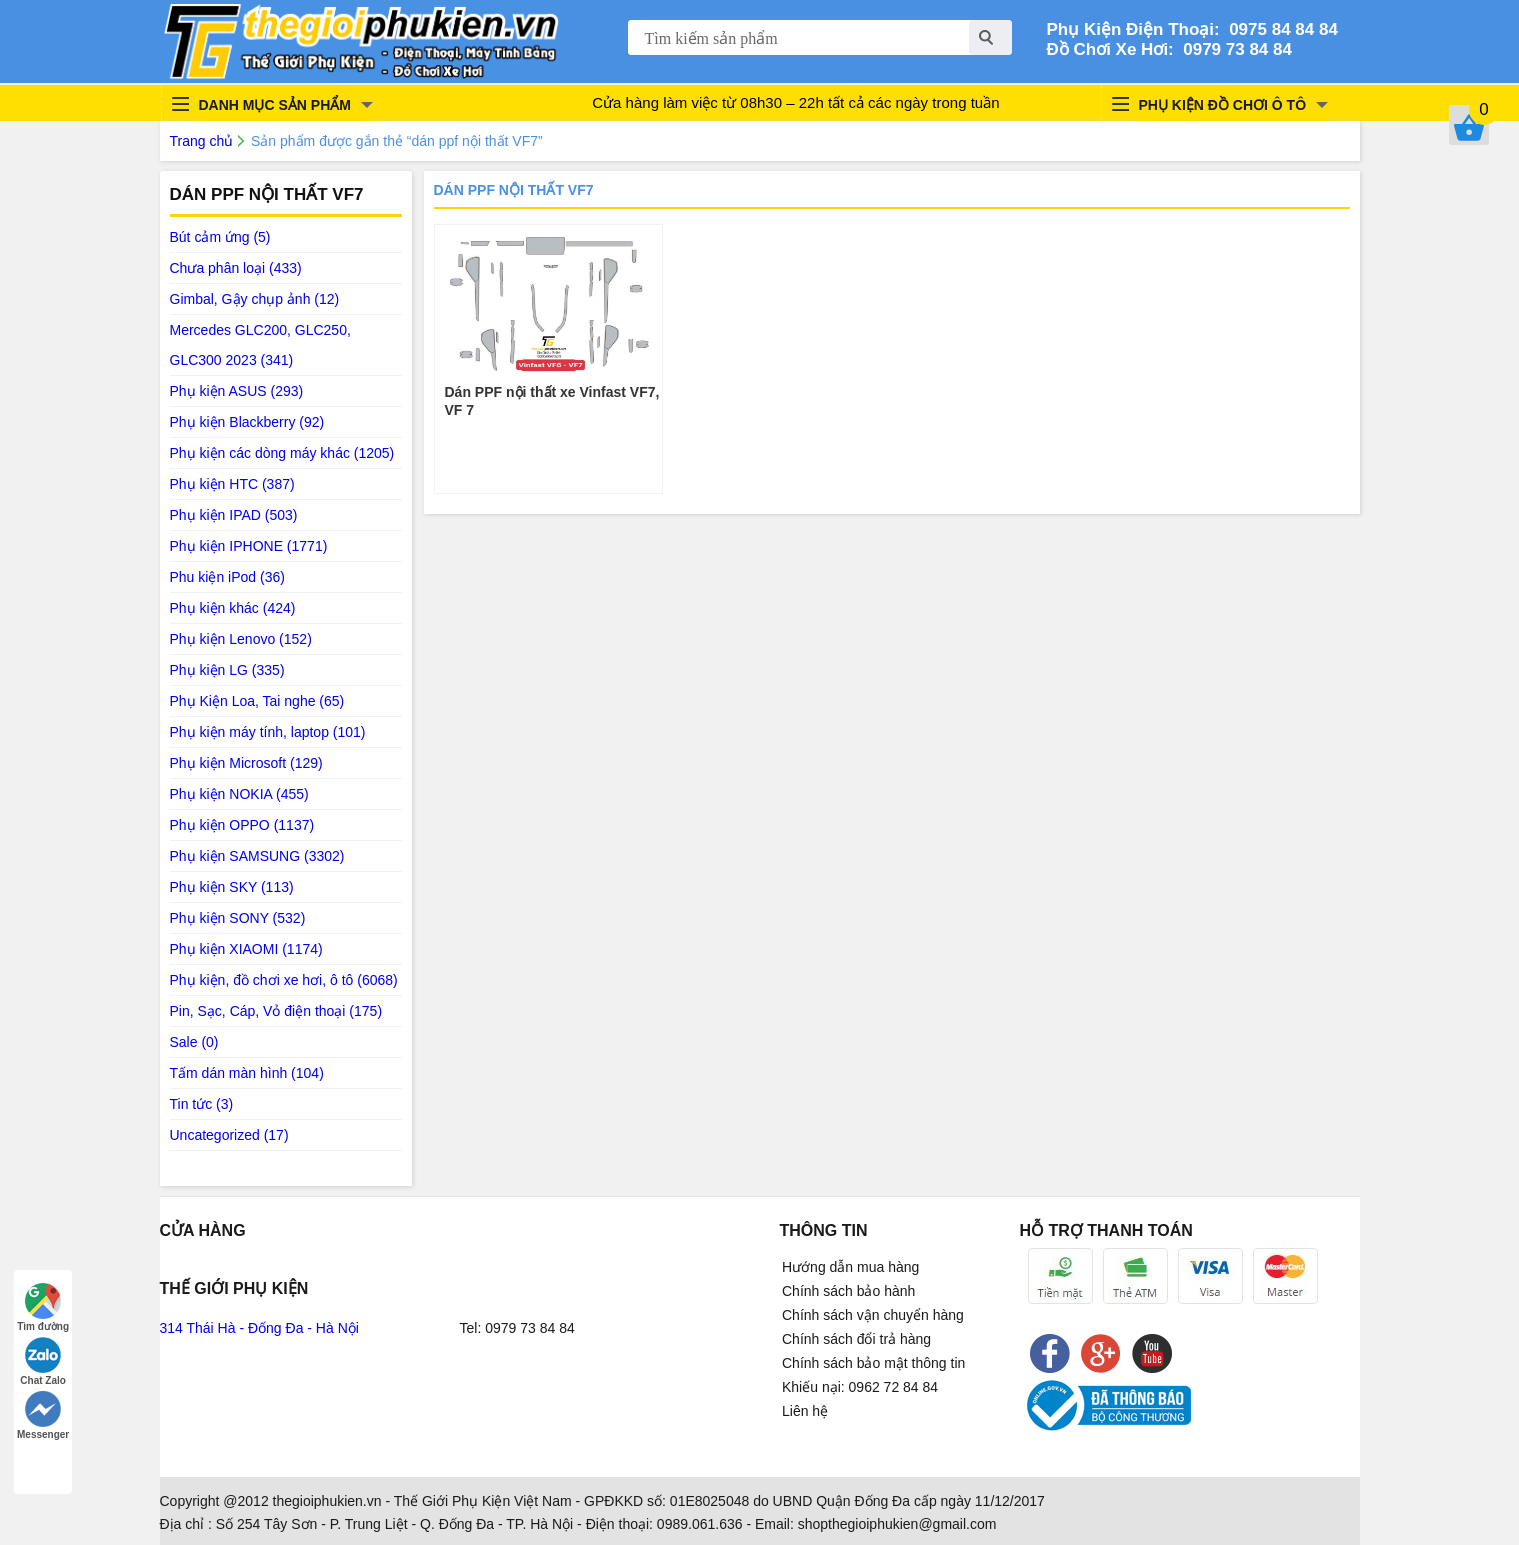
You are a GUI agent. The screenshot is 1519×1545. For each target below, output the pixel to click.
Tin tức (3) (202, 1104)
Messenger (43, 1415)
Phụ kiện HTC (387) (232, 484)
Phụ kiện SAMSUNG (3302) (257, 856)
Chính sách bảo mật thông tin (873, 1363)
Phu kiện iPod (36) (227, 577)
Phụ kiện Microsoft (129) (246, 763)
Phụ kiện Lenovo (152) (241, 639)
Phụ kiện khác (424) (233, 608)
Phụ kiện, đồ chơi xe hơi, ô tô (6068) (284, 980)
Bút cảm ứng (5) (220, 237)
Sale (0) (194, 1042)
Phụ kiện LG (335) (227, 670)
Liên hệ (805, 1411)
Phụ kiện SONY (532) (238, 918)
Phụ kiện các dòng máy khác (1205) (282, 453)
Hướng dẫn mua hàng (850, 1267)
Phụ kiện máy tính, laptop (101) (268, 732)
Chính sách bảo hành (848, 1291)
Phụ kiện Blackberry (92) (247, 422)
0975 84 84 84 (1279, 29)
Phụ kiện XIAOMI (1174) (246, 949)
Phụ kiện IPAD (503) (234, 515)
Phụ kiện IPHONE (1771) (249, 546)
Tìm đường (43, 1307)
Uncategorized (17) (229, 1135)
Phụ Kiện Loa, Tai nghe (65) (257, 701)
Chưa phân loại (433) (236, 268)
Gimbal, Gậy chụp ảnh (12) (255, 299)
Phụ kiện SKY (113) (232, 887)
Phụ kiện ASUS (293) (237, 391)
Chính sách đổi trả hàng (856, 1339)
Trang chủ (202, 141)
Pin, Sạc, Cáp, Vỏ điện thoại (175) (276, 1011)
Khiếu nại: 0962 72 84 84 (860, 1387)
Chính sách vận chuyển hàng (873, 1315)
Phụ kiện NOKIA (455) (239, 794)
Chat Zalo (43, 1361)
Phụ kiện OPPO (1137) (242, 825)
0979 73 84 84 (1233, 49)
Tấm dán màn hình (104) (247, 1073)
